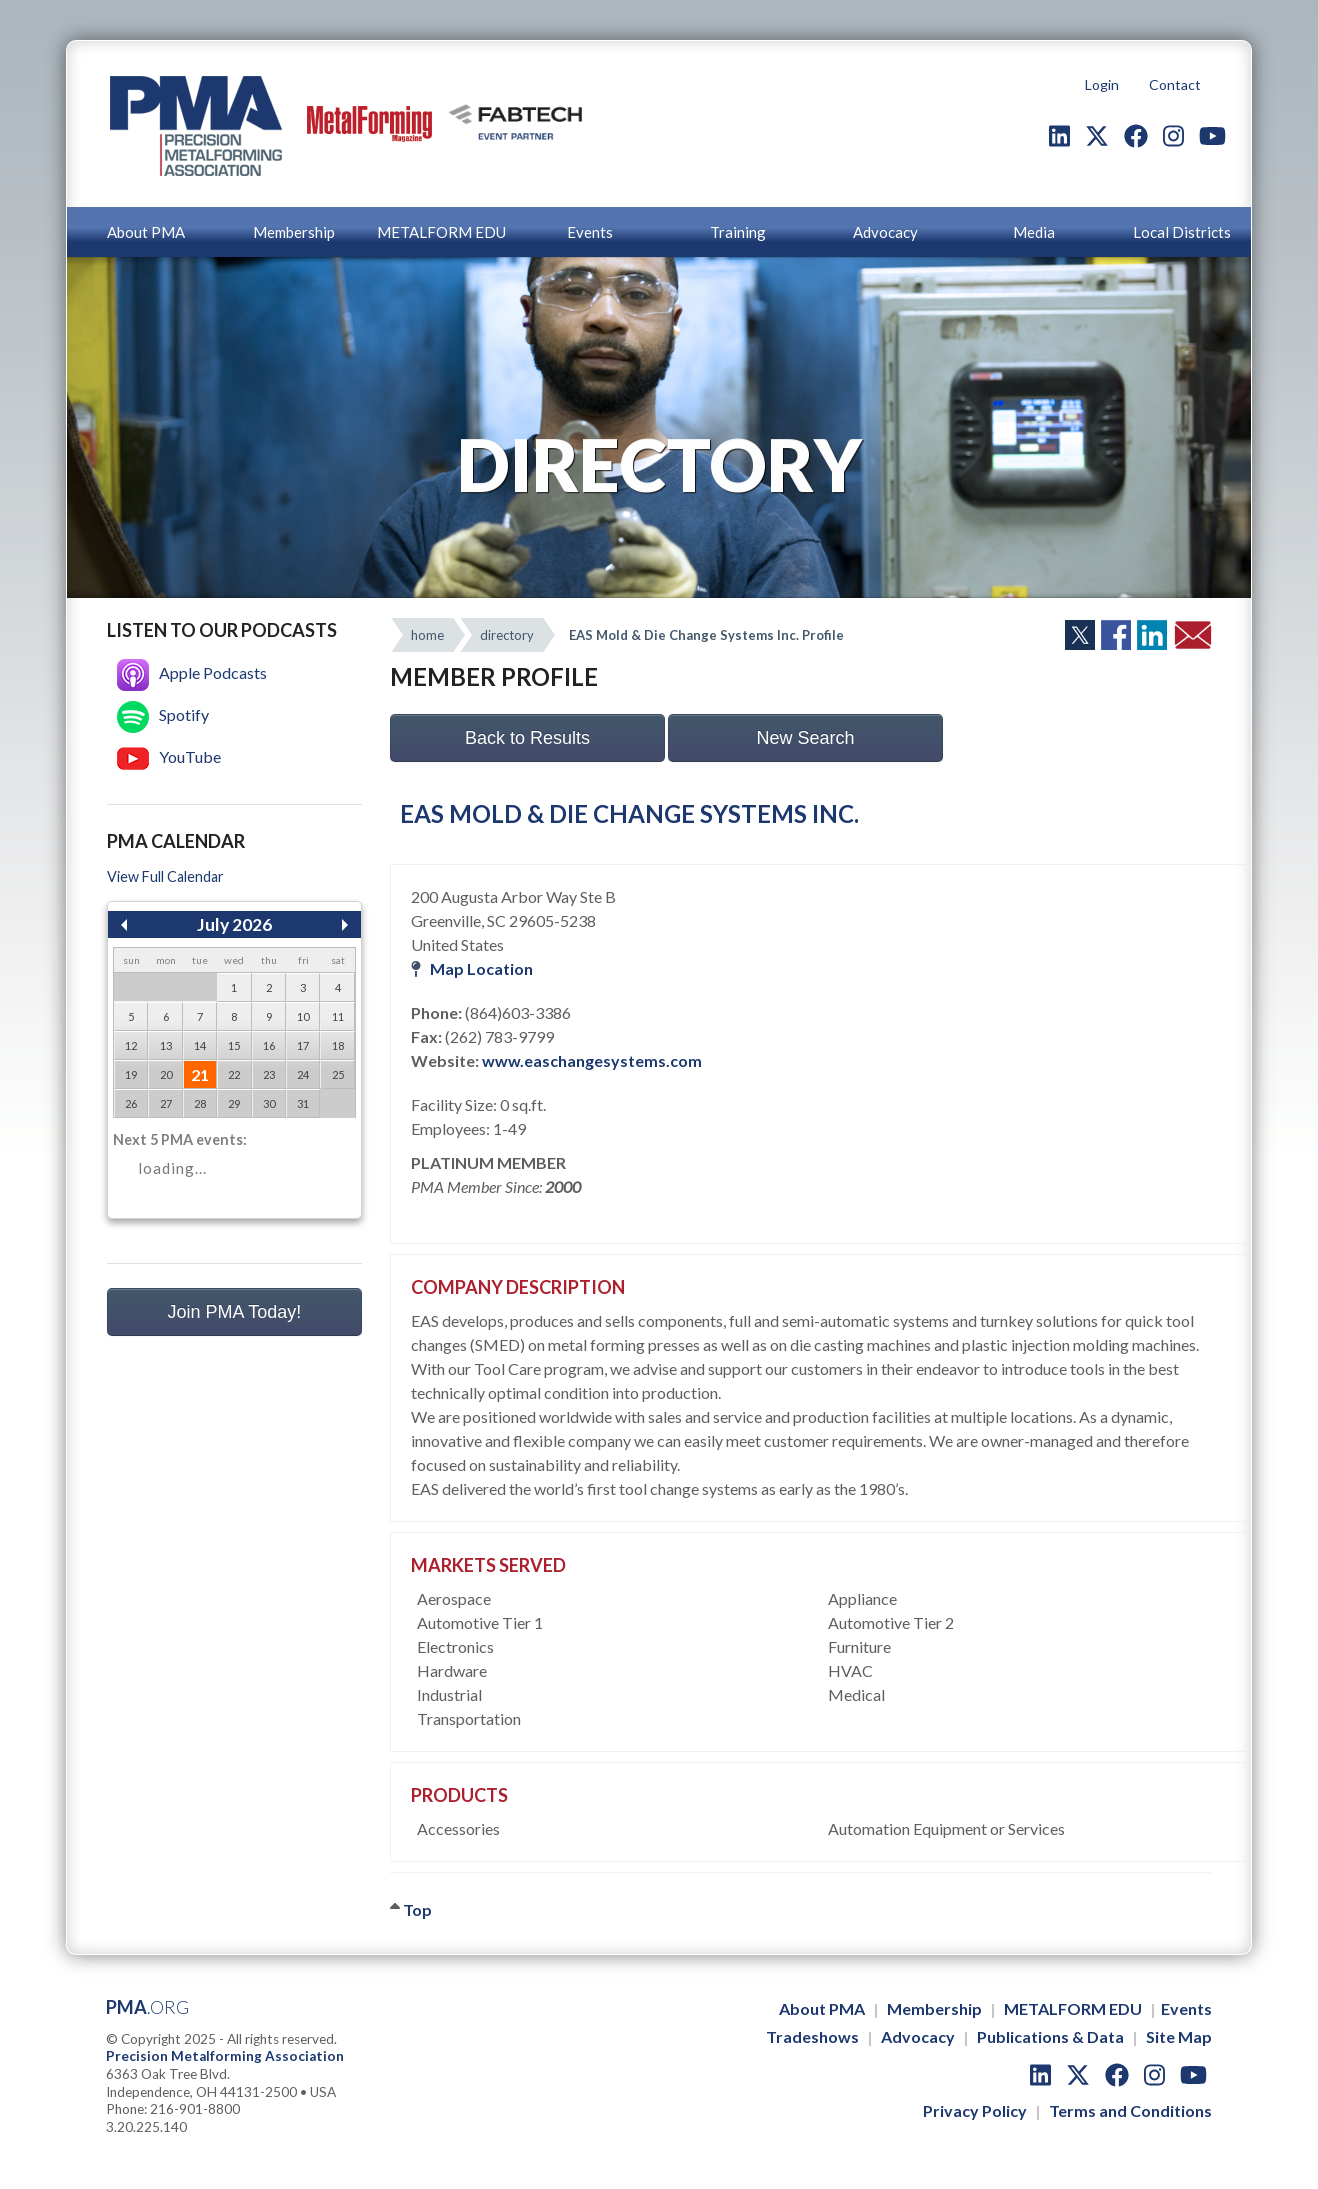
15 (234, 1045)
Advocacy (885, 232)
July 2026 (234, 924)
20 (166, 1074)
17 (303, 1045)
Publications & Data (1050, 2036)
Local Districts (1182, 232)
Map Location (481, 968)
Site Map (1179, 2036)
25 (338, 1074)
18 (338, 1045)
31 (303, 1103)
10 (303, 1016)
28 (200, 1103)
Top (417, 1909)
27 (166, 1103)
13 (166, 1045)
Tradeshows (812, 2036)
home (427, 635)
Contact (1175, 84)
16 (269, 1045)
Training (738, 232)
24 (303, 1074)
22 (234, 1074)
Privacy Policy (975, 2110)
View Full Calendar (165, 876)
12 (131, 1045)
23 (269, 1074)
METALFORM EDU (441, 232)
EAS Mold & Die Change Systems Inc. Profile (706, 635)
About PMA (146, 232)
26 (131, 1103)
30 (269, 1103)
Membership (294, 232)
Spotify (163, 714)
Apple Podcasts (192, 672)
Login (1102, 84)
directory (507, 635)
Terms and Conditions (1130, 2110)
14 (200, 1045)
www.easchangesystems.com (592, 1060)
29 (234, 1103)
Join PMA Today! (234, 1312)
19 (131, 1074)
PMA (147, 2007)
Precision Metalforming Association (225, 2056)
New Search (805, 738)
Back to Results (527, 738)
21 (200, 1074)
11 (338, 1016)
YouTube (169, 756)
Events (590, 232)
